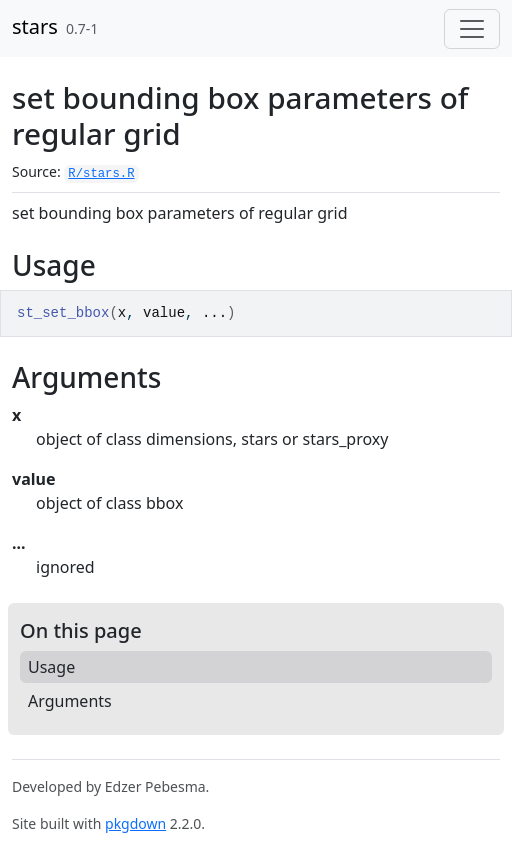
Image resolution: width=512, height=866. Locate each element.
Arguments (70, 701)
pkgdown (135, 823)
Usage (51, 667)
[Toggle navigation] (472, 29)
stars (35, 26)
